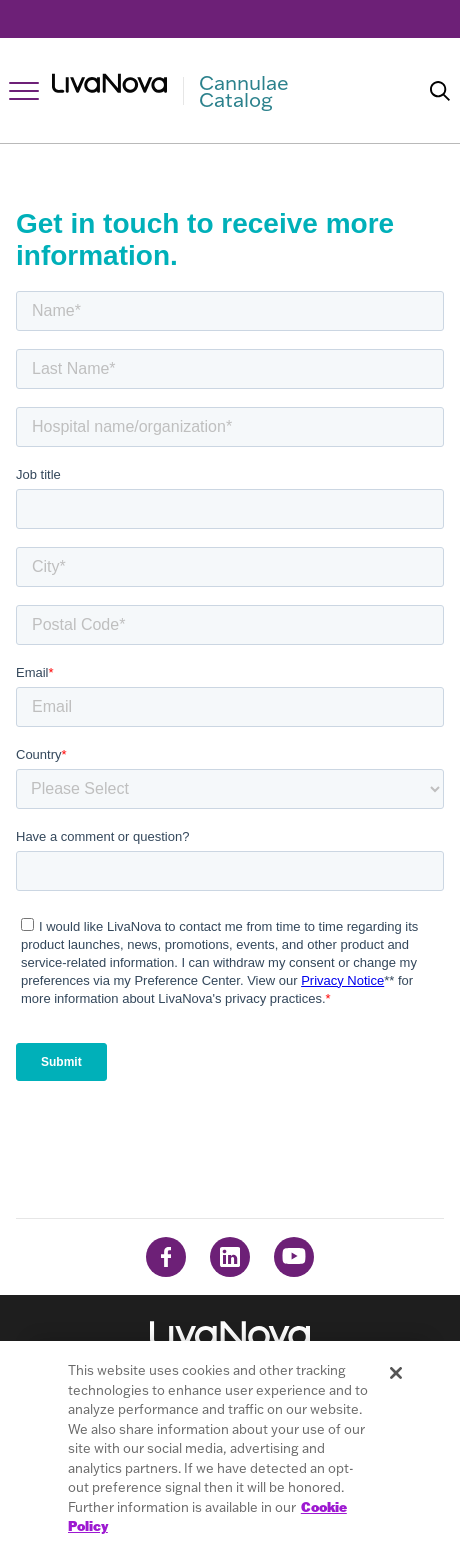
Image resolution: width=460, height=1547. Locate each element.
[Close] (396, 1373)
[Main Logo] (213, 91)
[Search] (440, 91)
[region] (230, 1444)
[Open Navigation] (24, 91)
